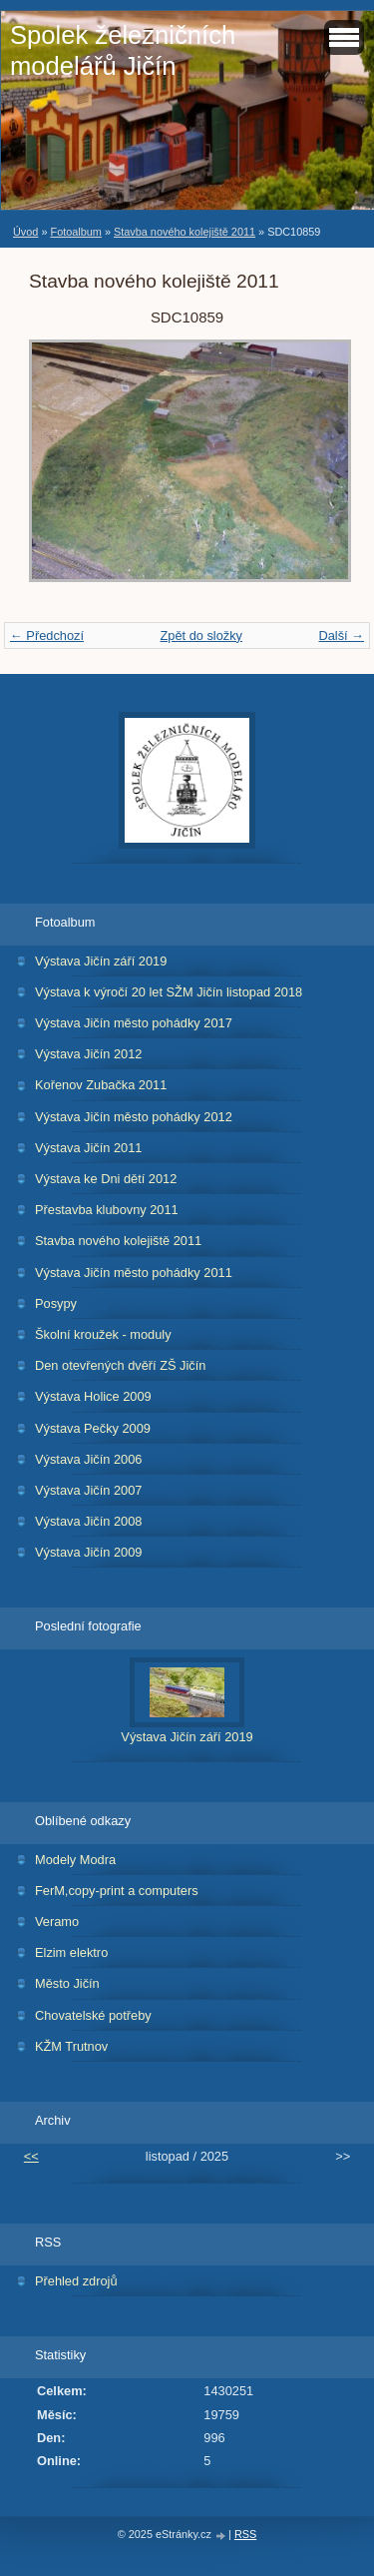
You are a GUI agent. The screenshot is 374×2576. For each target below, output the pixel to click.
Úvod (25, 232)
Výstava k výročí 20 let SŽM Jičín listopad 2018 (168, 991)
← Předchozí (47, 635)
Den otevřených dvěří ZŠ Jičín (120, 1365)
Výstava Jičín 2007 (88, 1490)
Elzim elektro (71, 1952)
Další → (341, 635)
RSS (245, 2534)
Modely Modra (75, 1859)
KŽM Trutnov (71, 2046)
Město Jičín (67, 1983)
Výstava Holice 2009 (93, 1396)
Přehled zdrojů (76, 2280)
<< (31, 2156)
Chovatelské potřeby (93, 2015)
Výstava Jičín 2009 (88, 1552)
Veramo (57, 1921)
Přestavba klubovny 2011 (107, 1209)
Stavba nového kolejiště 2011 (184, 232)
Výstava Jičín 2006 (88, 1459)
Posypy (56, 1303)
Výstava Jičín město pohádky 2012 (133, 1116)
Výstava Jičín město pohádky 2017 (133, 1022)
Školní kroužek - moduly (103, 1334)
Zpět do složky (201, 635)
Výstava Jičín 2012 (88, 1053)
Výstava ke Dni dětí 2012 (106, 1178)
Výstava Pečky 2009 (93, 1428)
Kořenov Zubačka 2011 (101, 1084)
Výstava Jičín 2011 (88, 1147)
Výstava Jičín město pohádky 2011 (133, 1272)
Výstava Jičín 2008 (88, 1521)
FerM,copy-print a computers (116, 1890)
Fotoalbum (75, 232)
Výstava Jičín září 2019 (101, 961)
